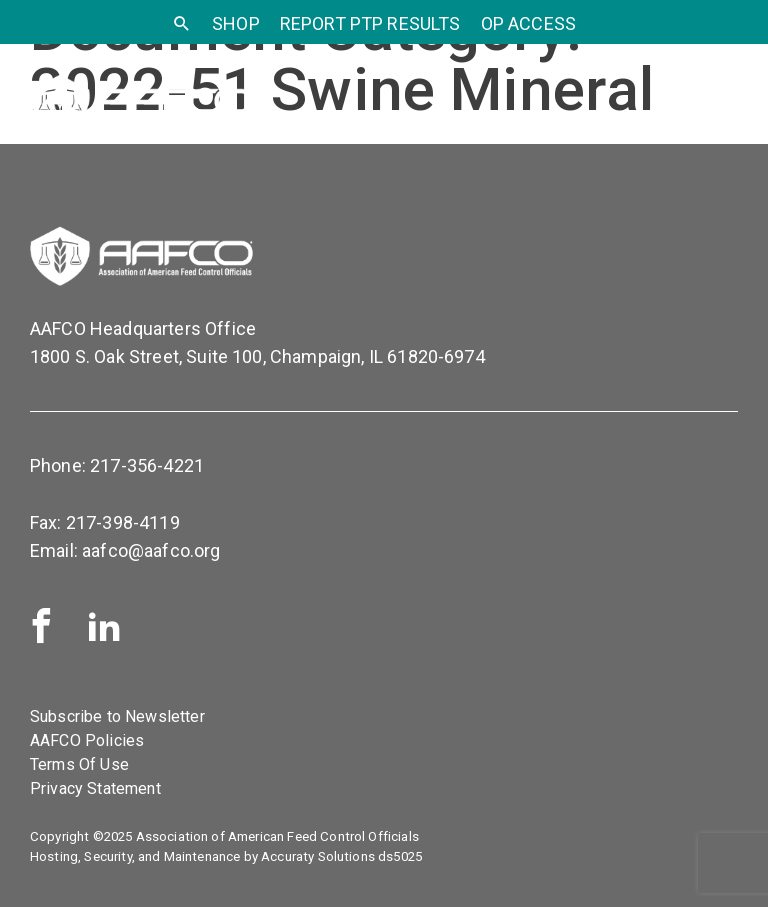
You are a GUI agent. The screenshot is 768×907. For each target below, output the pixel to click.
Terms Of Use (79, 764)
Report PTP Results (370, 23)
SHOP (236, 23)
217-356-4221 (147, 465)
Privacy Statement (95, 788)
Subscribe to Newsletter (117, 716)
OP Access (528, 23)
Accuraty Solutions (318, 856)
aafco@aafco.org (151, 550)
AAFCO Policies (87, 740)
